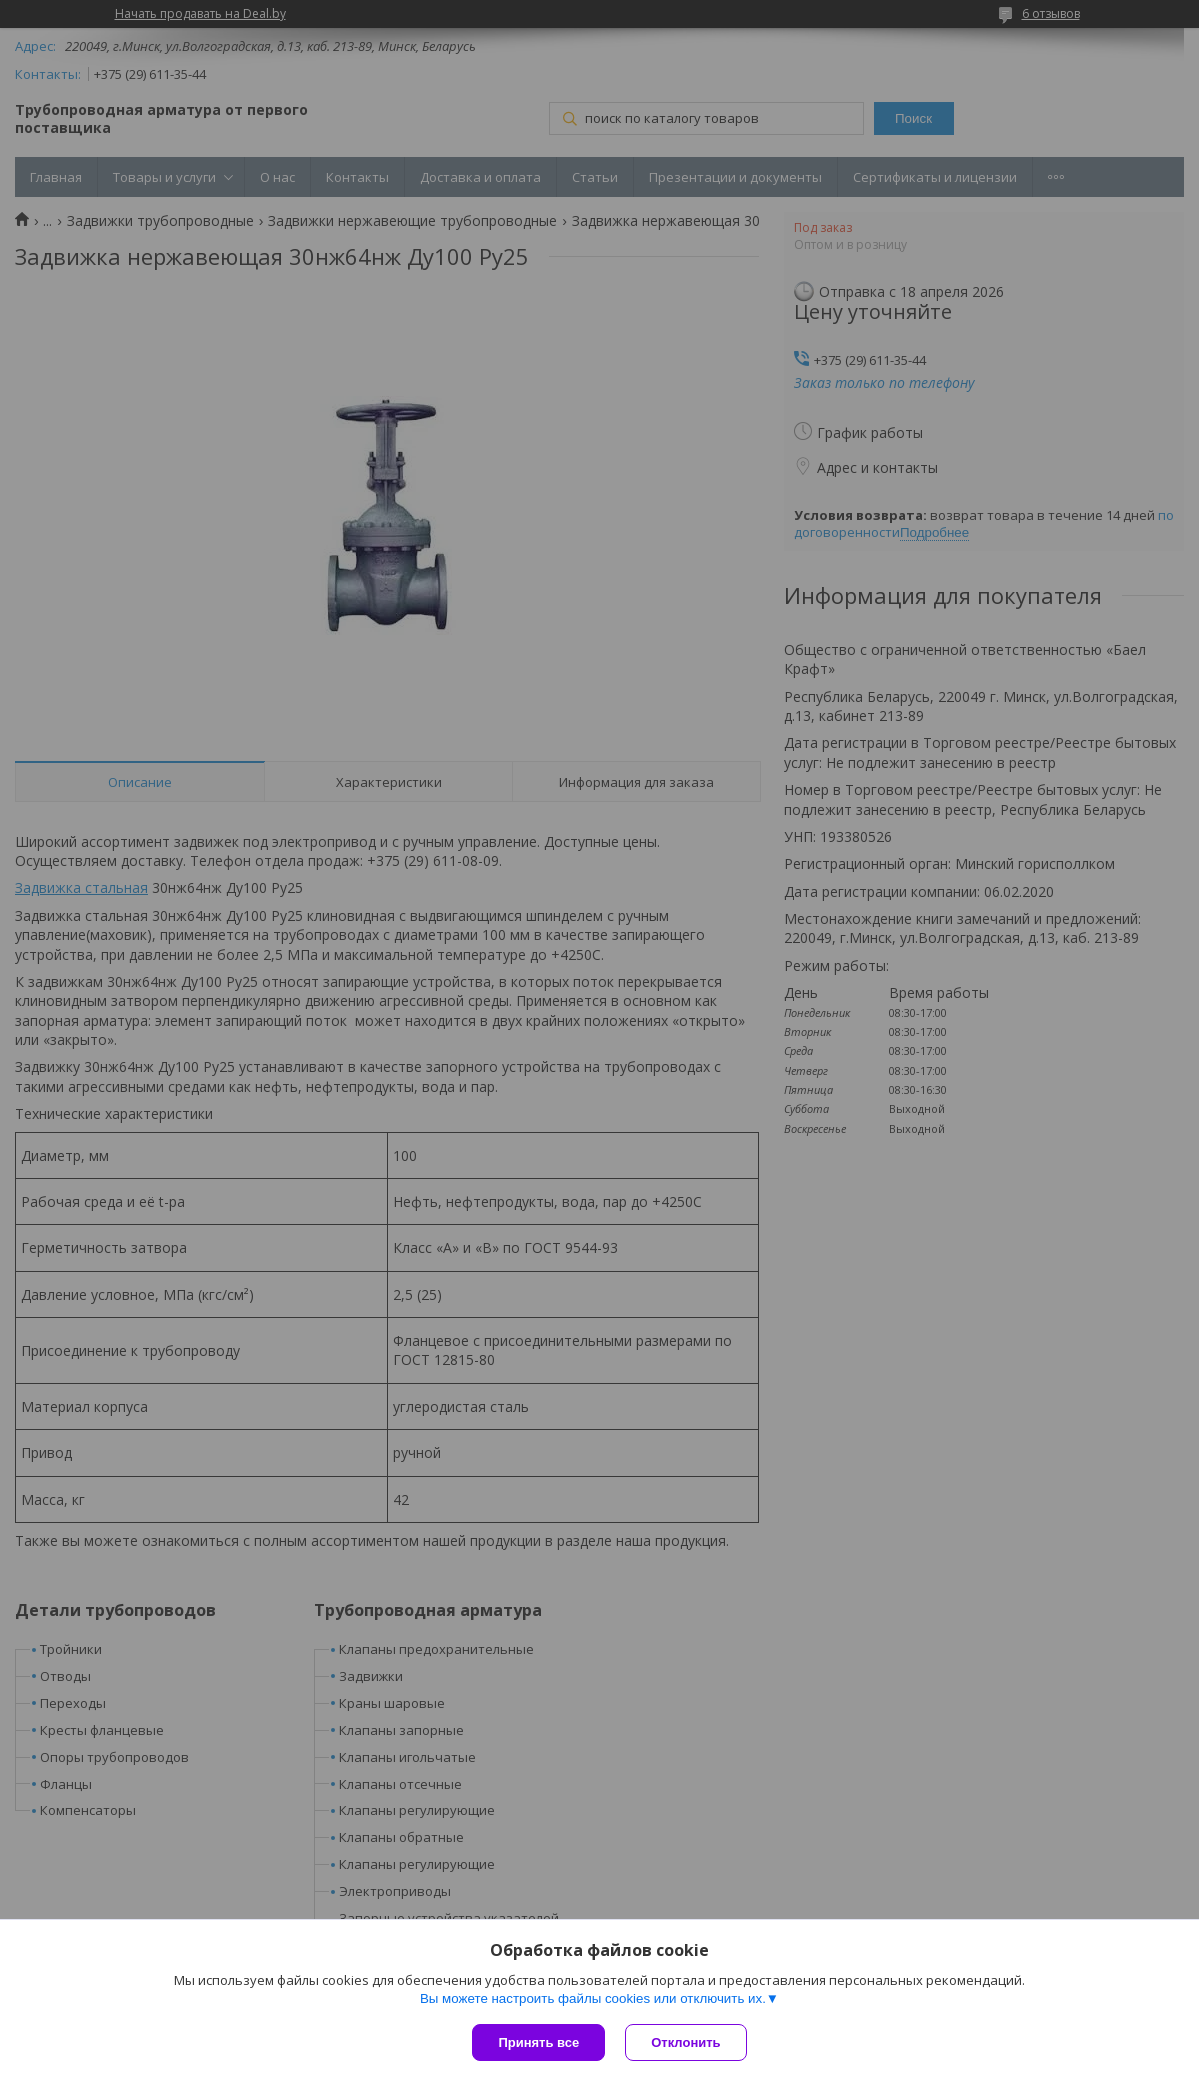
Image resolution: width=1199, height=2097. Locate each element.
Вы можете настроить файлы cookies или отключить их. (593, 1998)
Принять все (538, 2042)
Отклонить (685, 2042)
